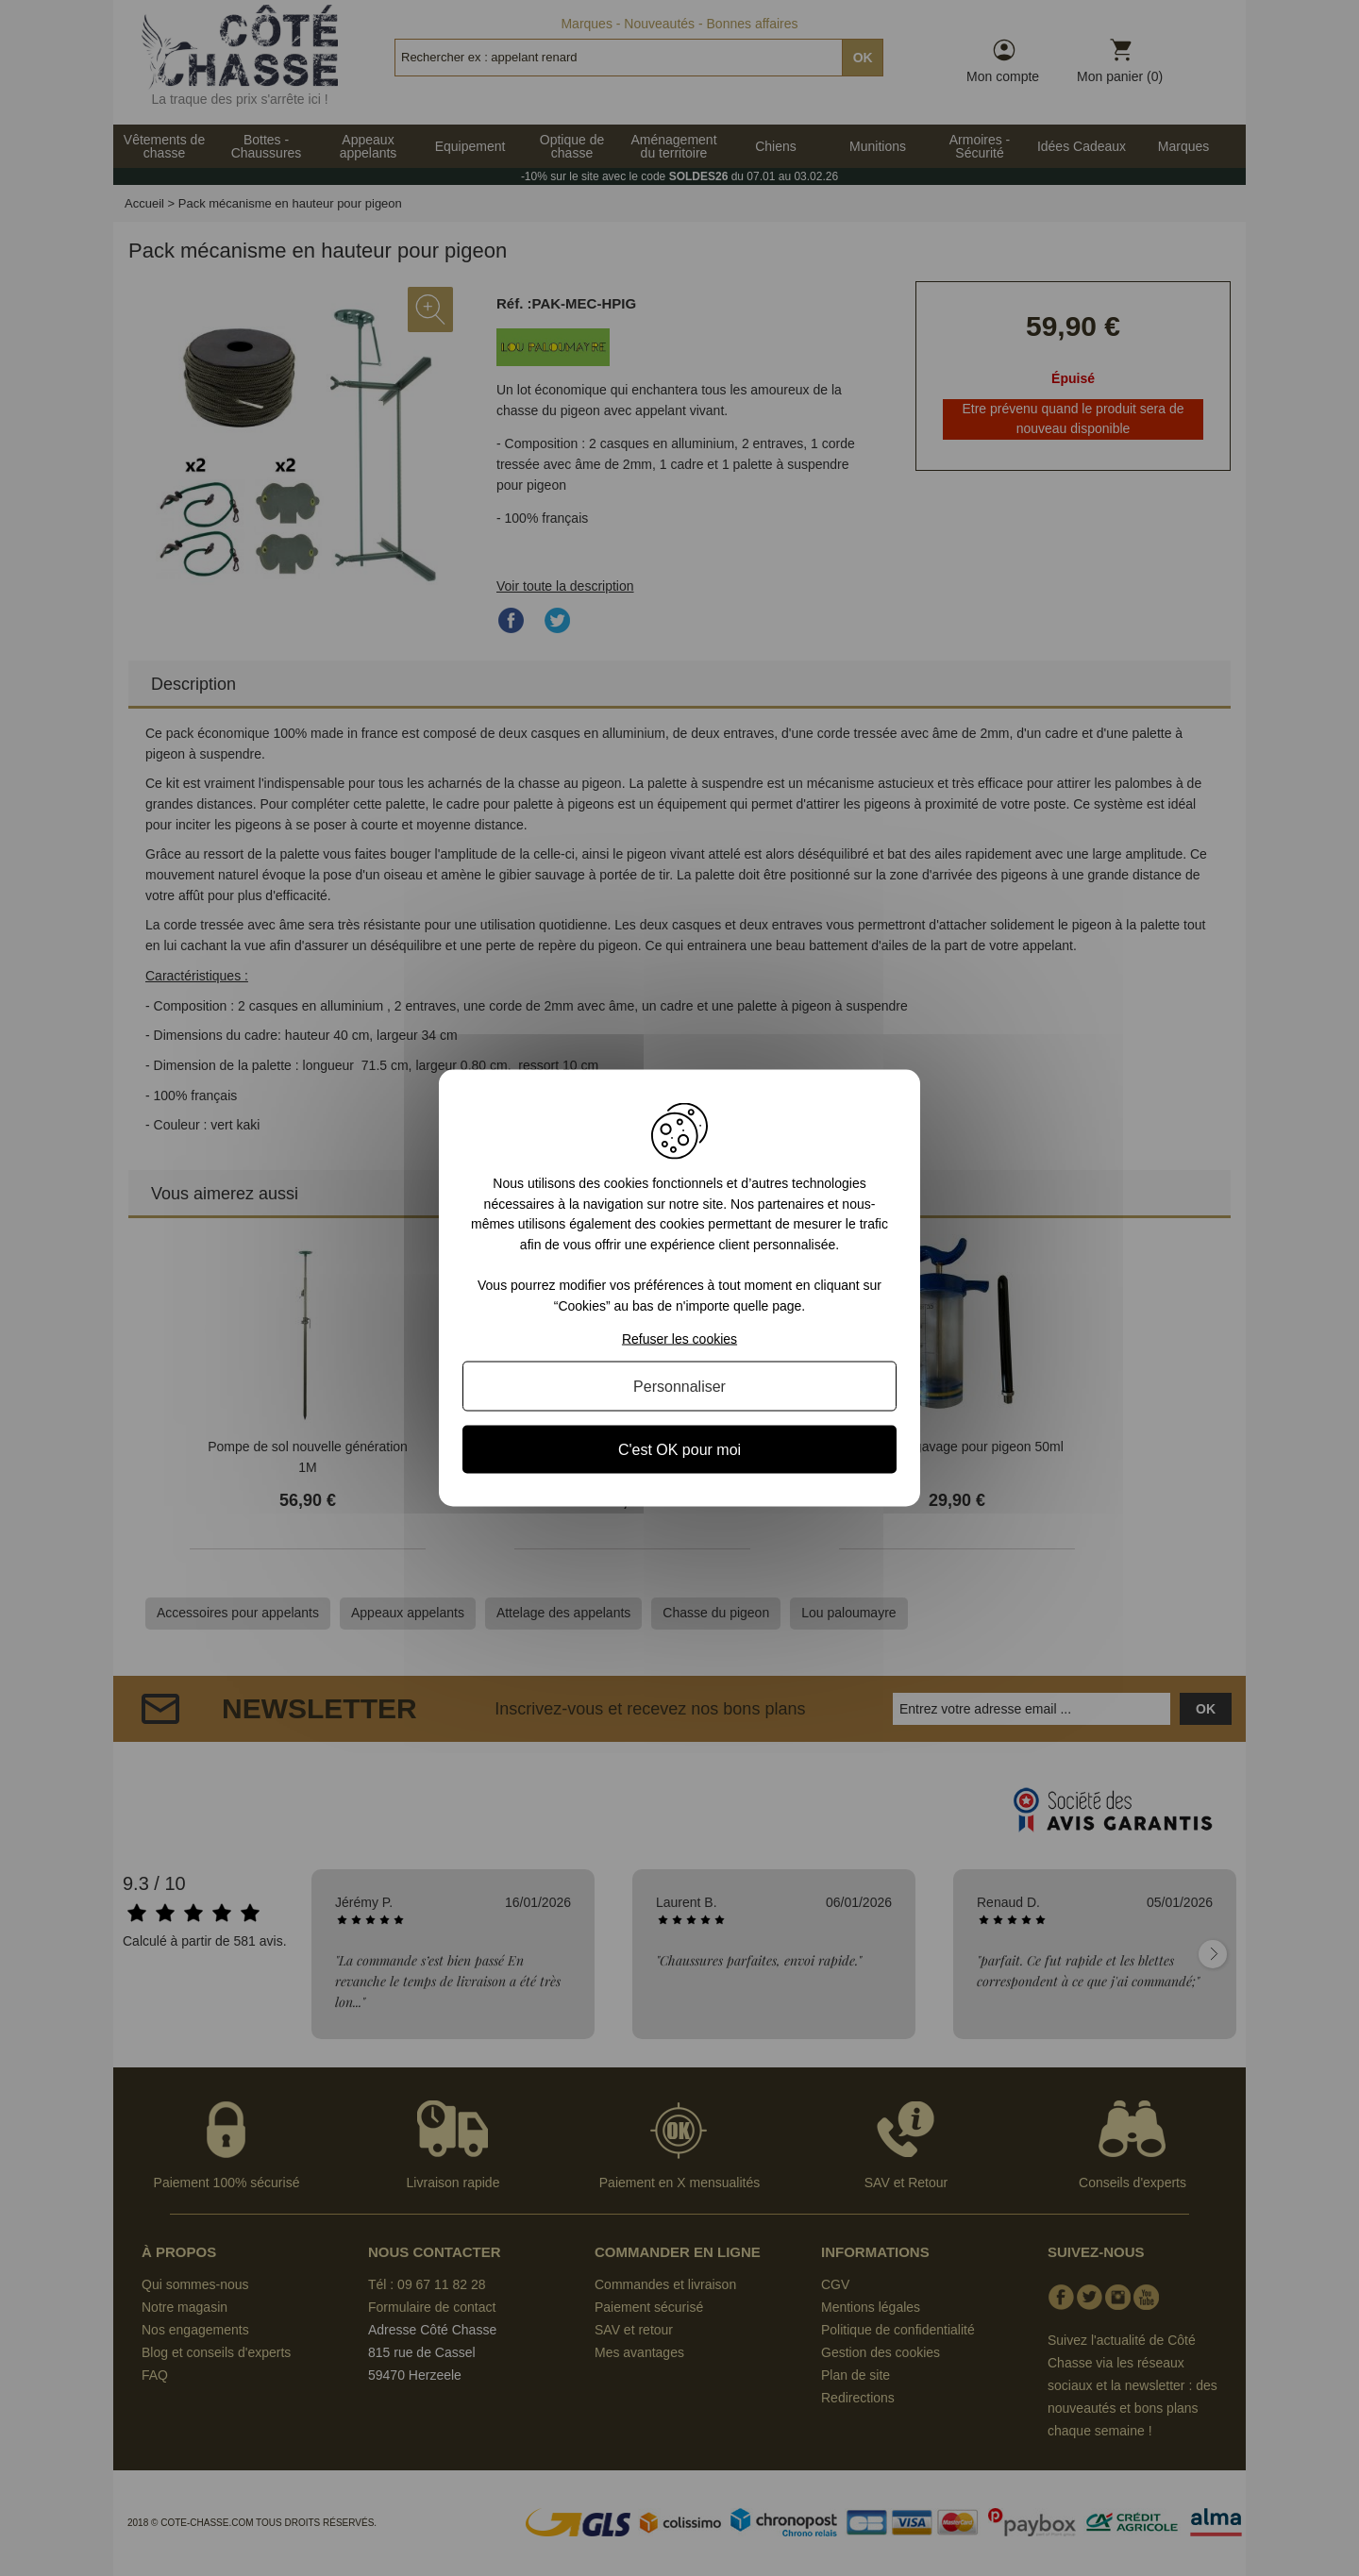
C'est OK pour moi (679, 1449)
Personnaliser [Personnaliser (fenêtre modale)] (679, 1386)
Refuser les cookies (679, 1338)
